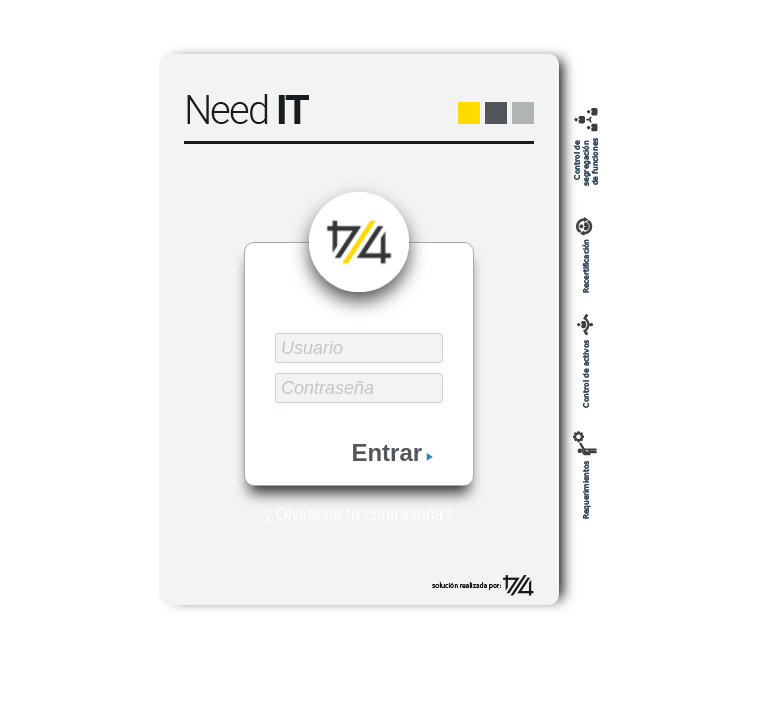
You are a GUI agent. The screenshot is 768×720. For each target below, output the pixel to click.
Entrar (392, 452)
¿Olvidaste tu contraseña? (359, 514)
